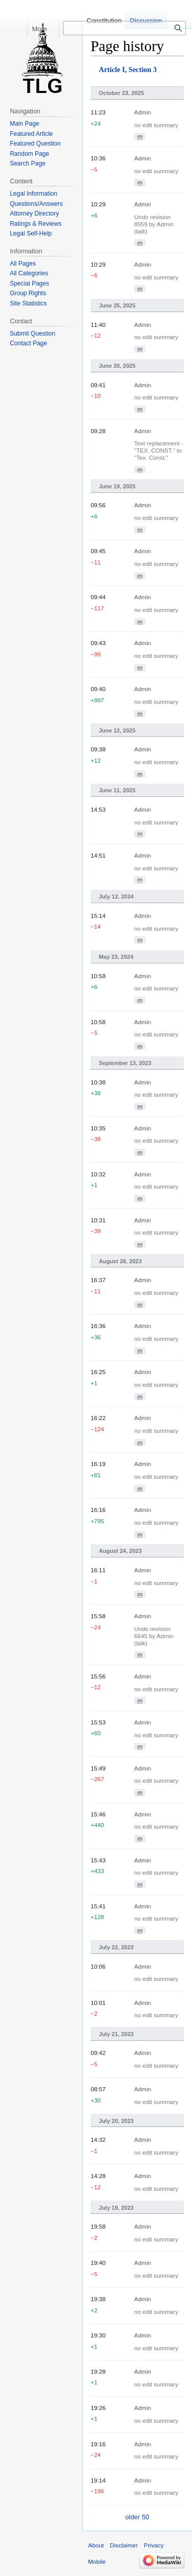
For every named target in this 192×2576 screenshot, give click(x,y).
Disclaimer (124, 2545)
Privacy (154, 2545)
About (96, 2545)
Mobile (97, 2561)
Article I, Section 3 (128, 69)
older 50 (137, 2517)
